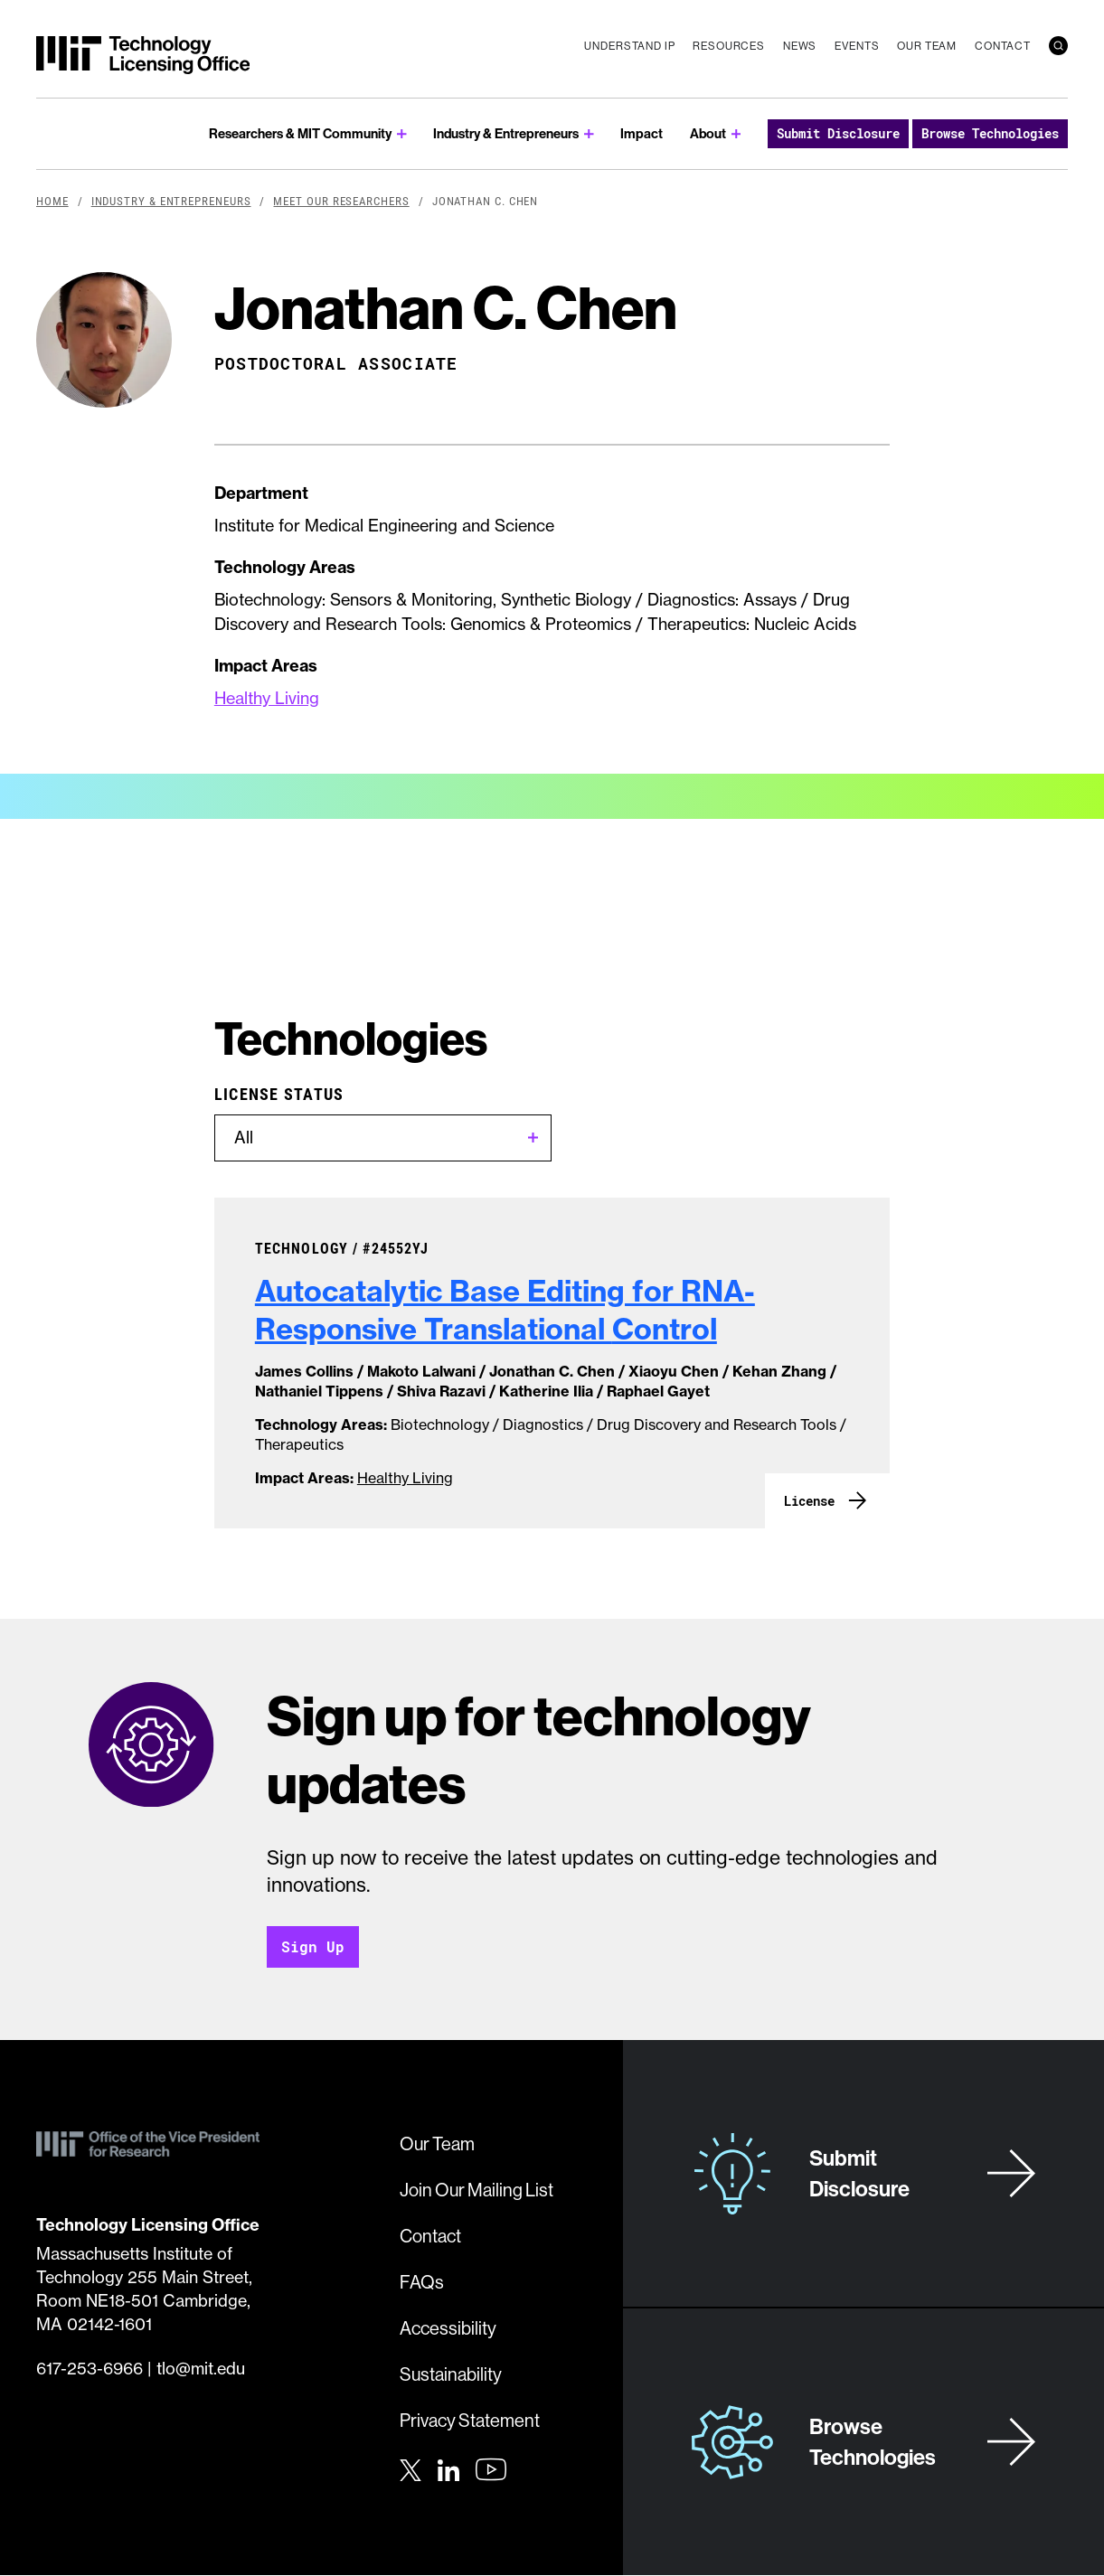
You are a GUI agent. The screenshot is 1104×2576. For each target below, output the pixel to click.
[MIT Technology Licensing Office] (143, 55)
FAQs (422, 2281)
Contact (1003, 45)
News (799, 45)
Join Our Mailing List (476, 2189)
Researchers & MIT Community (300, 133)
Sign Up (312, 1946)
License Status (279, 1094)
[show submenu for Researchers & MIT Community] (402, 134)
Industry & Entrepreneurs (506, 133)
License (809, 1500)
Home (52, 201)
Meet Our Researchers (341, 201)
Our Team (927, 45)
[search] (1058, 45)
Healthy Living (266, 698)
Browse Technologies (990, 133)
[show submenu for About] (736, 134)
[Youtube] (491, 2469)
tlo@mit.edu (200, 2368)
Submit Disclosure (838, 133)
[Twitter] (410, 2467)
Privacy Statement (470, 2420)
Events (857, 45)
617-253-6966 (89, 2368)
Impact (641, 133)
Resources (729, 45)
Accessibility (448, 2328)
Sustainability (451, 2374)
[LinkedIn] (448, 2467)
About (708, 133)
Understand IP (629, 45)
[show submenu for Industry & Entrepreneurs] (589, 134)
